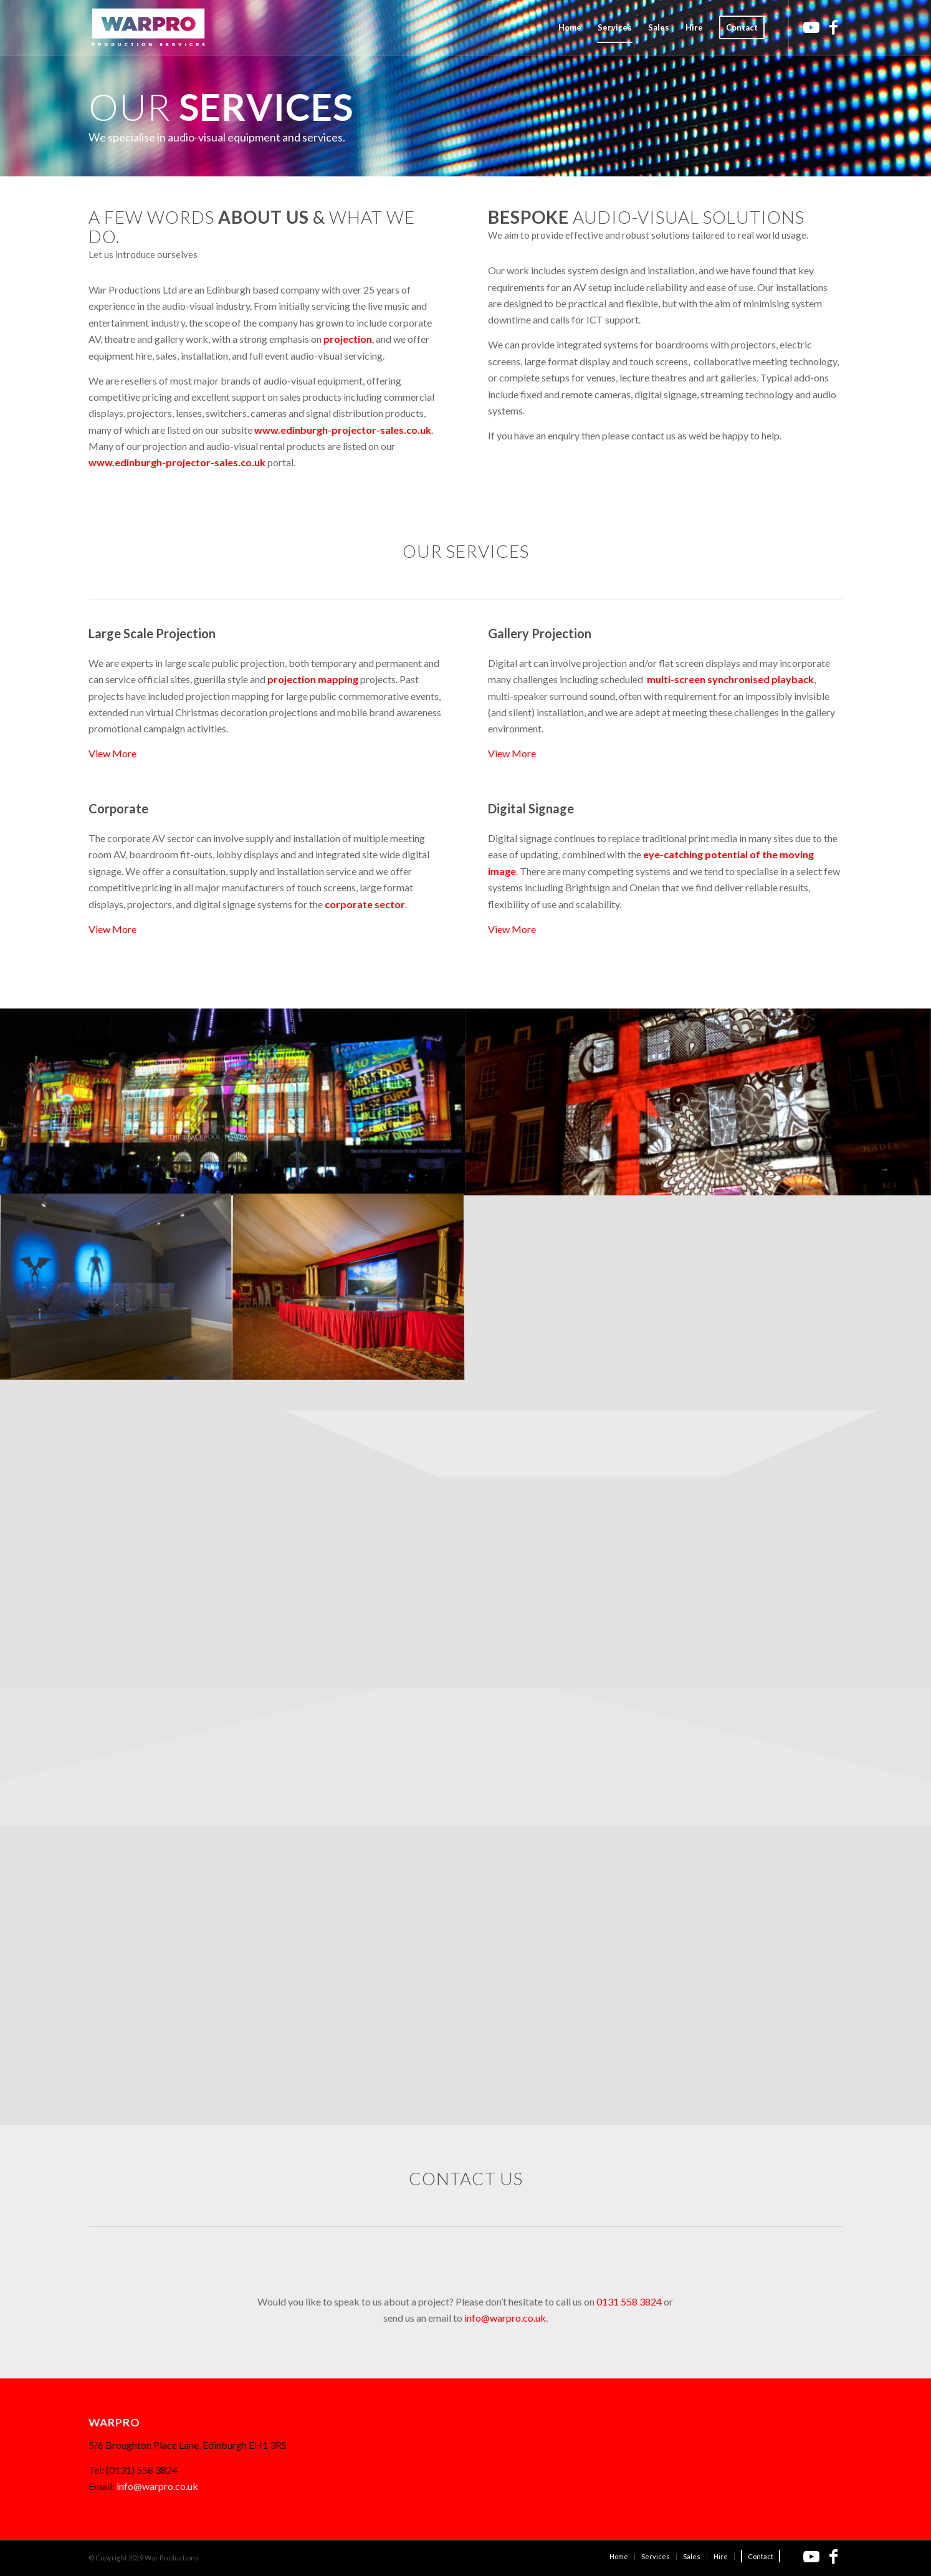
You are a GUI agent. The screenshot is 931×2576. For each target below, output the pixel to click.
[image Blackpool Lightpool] (233, 1101)
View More (112, 753)
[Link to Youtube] (811, 26)
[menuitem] (570, 27)
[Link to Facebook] (833, 26)
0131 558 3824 (629, 2301)
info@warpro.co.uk (505, 2318)
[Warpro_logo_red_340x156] (148, 27)
